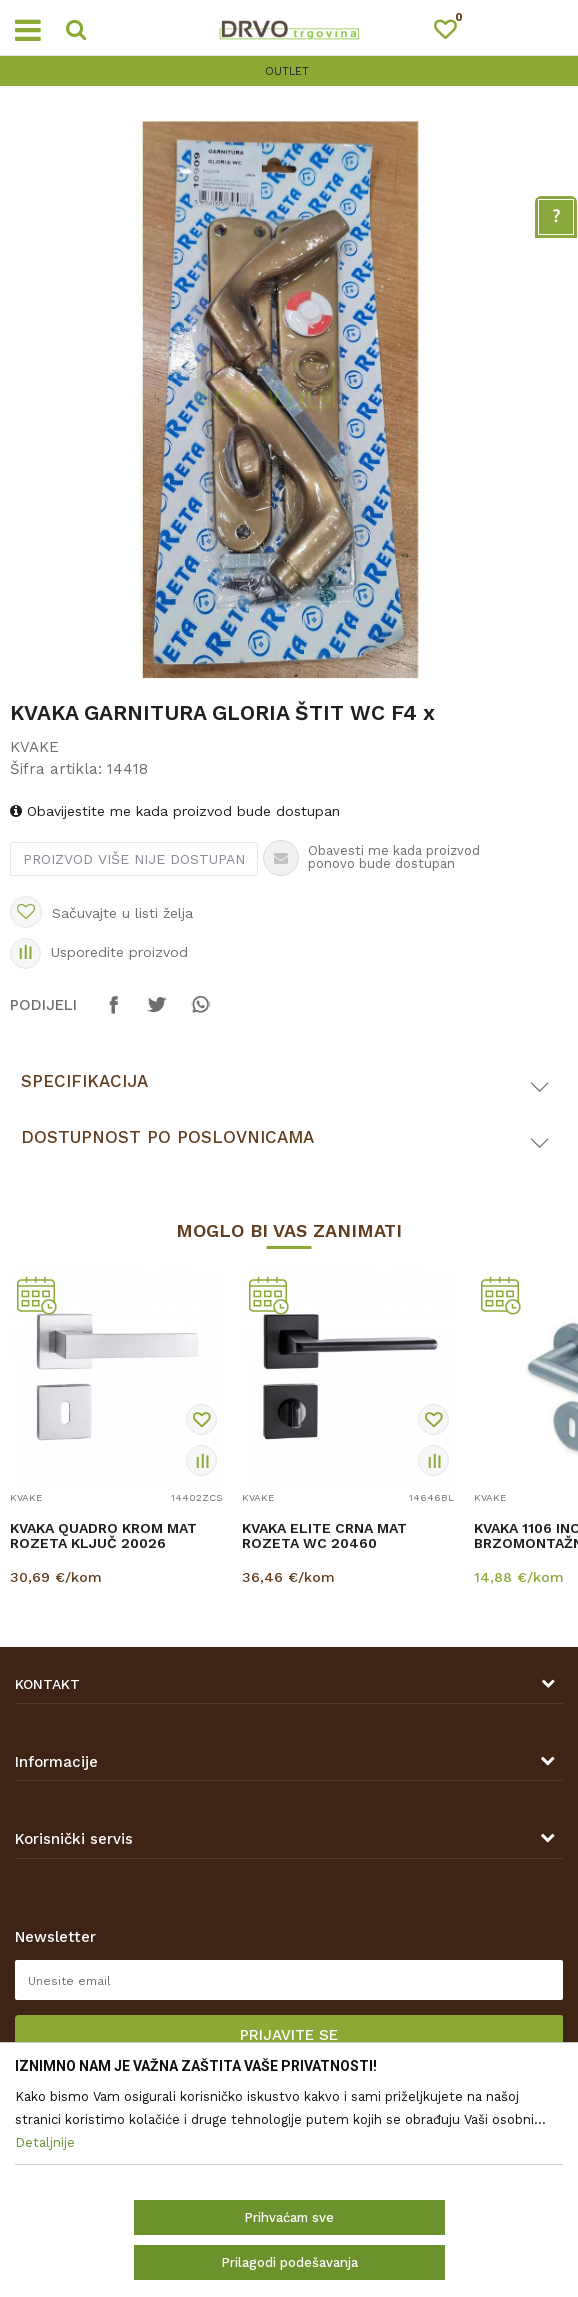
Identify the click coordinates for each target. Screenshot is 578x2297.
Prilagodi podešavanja (289, 2262)
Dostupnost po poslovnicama (167, 1137)
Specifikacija (84, 1081)
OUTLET (287, 71)
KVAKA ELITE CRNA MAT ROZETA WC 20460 (324, 1536)
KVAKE (34, 747)
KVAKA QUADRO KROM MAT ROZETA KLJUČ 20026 (103, 1536)
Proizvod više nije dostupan (134, 859)
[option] (289, 71)
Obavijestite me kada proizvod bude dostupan (175, 811)
